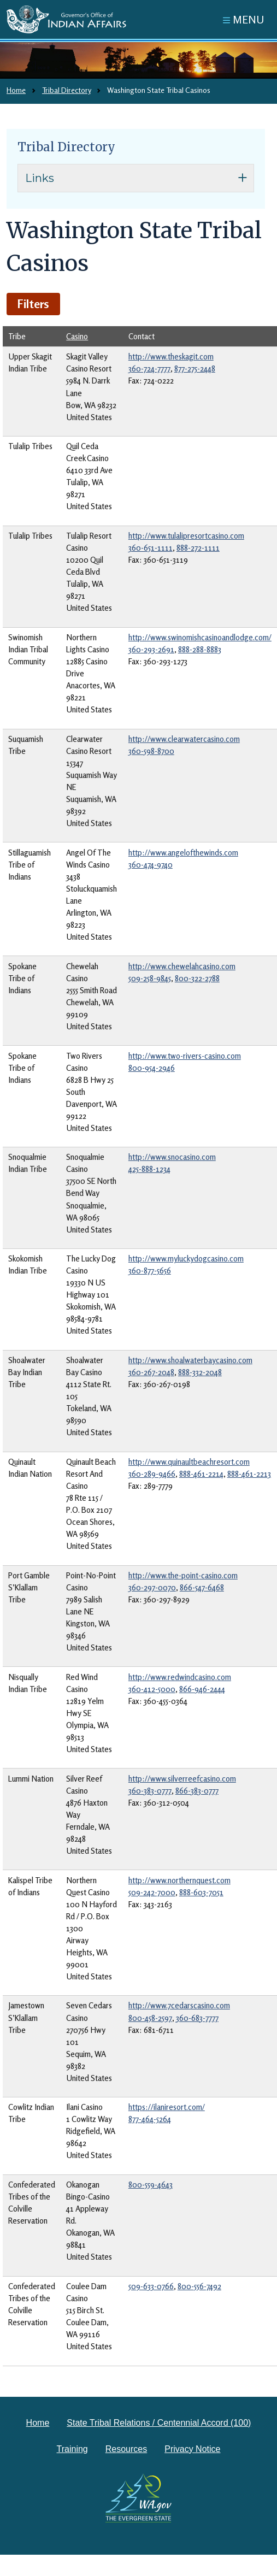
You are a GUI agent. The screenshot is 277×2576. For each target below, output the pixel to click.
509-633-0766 (151, 2286)
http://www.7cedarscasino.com (179, 2005)
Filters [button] (33, 304)
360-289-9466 (151, 1473)
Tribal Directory (66, 90)
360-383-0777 (150, 1790)
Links (39, 178)
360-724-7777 (149, 368)
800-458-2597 (150, 2018)
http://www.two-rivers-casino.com (184, 1055)
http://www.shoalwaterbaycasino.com (190, 1360)
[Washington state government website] (138, 2497)
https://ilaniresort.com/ (166, 2107)
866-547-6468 (202, 1587)
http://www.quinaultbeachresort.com (189, 1461)
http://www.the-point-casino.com (183, 1575)
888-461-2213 (249, 1473)
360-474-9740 (150, 864)
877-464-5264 (149, 2119)
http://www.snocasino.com (172, 1157)
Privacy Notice (192, 2449)
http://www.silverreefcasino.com (182, 1778)
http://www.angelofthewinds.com (183, 852)
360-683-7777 (197, 2018)
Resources (126, 2449)
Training (72, 2449)
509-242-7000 (151, 1892)
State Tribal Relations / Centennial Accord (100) (159, 2422)
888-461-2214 (201, 1473)
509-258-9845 (149, 978)
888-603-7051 (201, 1892)
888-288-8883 (199, 649)
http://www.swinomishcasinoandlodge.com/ (200, 637)
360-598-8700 (151, 751)
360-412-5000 (151, 1689)
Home (16, 90)
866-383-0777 (197, 1790)
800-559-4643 (150, 2184)
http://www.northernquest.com (179, 1880)
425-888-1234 (149, 1169)
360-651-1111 (150, 547)
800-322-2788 (197, 978)
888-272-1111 (198, 547)
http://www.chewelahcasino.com (181, 966)
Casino (77, 336)
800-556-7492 (199, 2286)
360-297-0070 (152, 1587)
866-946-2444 (202, 1689)
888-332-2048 (200, 1372)
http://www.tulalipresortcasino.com (186, 535)
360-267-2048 (151, 1372)
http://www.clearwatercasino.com (184, 739)
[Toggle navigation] (243, 19)
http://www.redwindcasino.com (179, 1677)
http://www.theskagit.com (171, 356)
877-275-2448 (194, 368)
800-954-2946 (151, 1067)
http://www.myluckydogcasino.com (186, 1258)
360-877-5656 (149, 1270)
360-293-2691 (151, 649)
